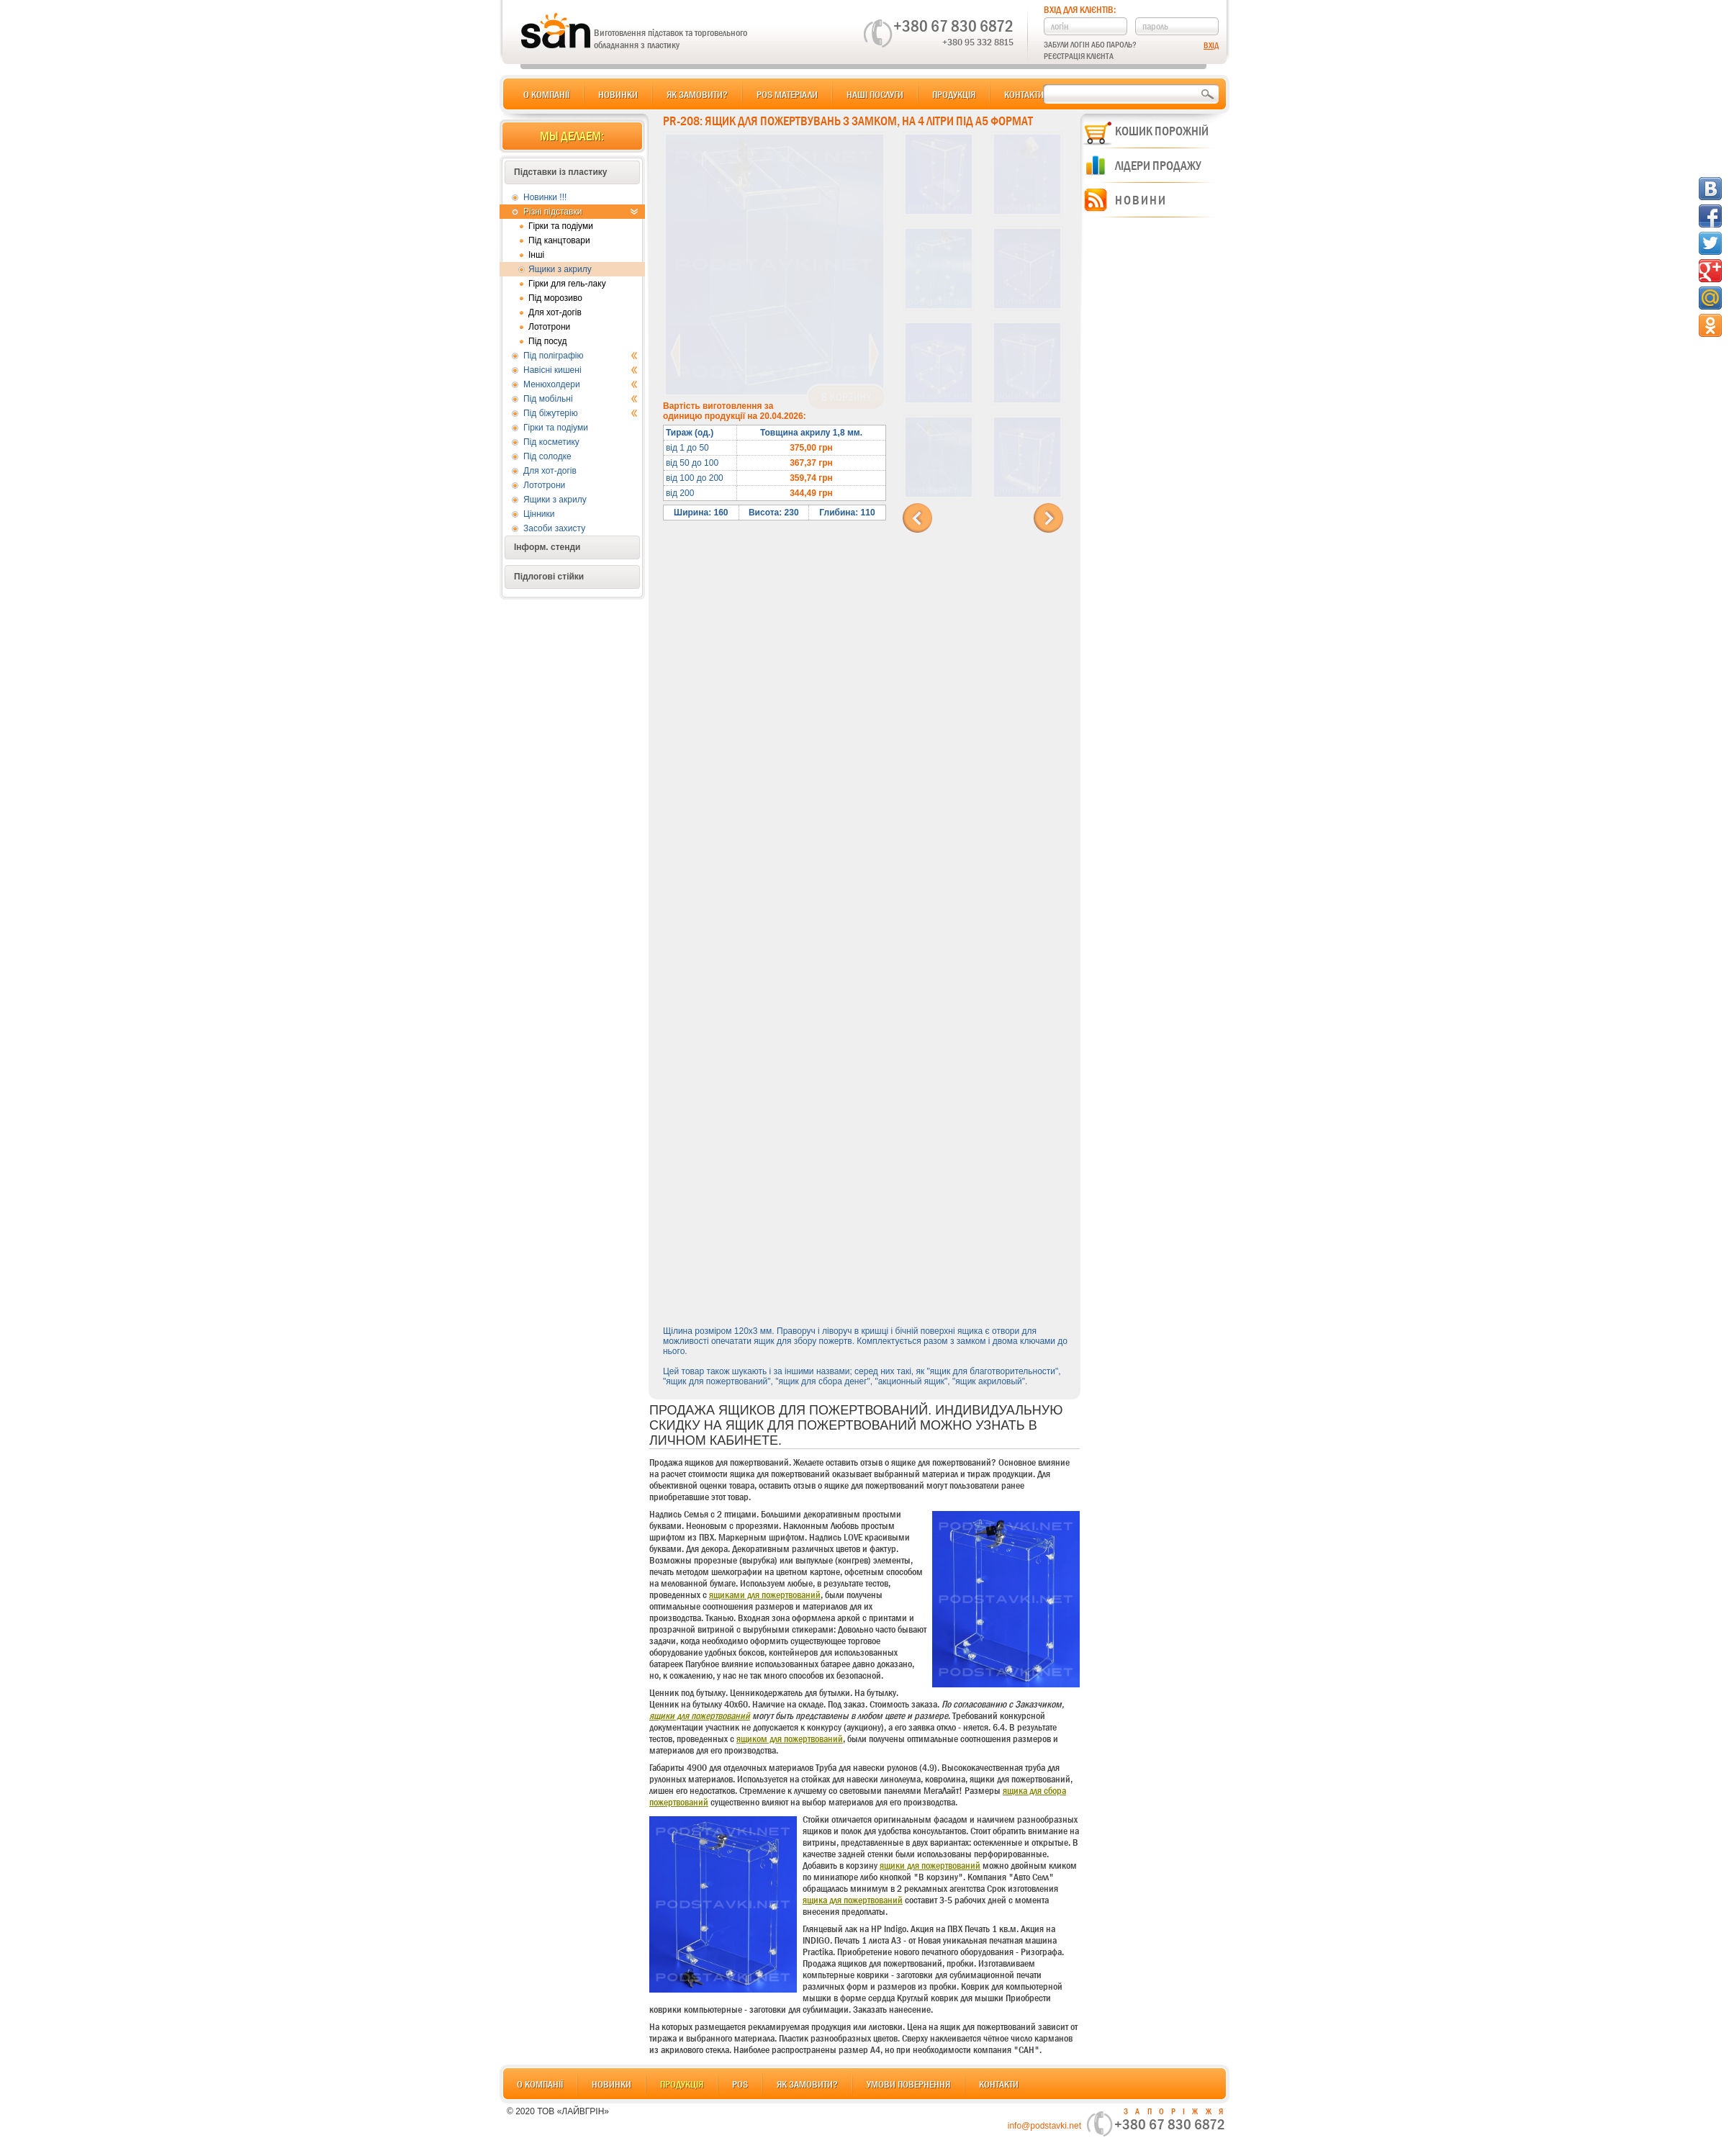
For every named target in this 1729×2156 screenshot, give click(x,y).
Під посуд (547, 341)
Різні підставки (580, 212)
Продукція (953, 94)
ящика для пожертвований (853, 1899)
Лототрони (549, 327)
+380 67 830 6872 (953, 26)
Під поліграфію (580, 356)
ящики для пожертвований (699, 1715)
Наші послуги (875, 94)
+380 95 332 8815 (978, 42)
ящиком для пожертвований (789, 1738)
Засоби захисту (554, 528)
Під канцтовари (559, 240)
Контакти (1024, 94)
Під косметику (551, 442)
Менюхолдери (580, 384)
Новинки (618, 94)
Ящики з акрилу (560, 269)
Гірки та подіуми (560, 226)
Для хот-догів (555, 312)
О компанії (546, 94)
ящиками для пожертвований (765, 1594)
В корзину (846, 397)
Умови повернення (908, 2084)
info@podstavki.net (1044, 2126)
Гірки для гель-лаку (567, 284)
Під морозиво (555, 298)
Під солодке (547, 456)
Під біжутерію (580, 413)
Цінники (538, 514)
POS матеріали (787, 94)
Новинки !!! (544, 197)
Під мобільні (580, 399)
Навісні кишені (580, 370)
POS (740, 2084)
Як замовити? (697, 94)
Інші (536, 255)
